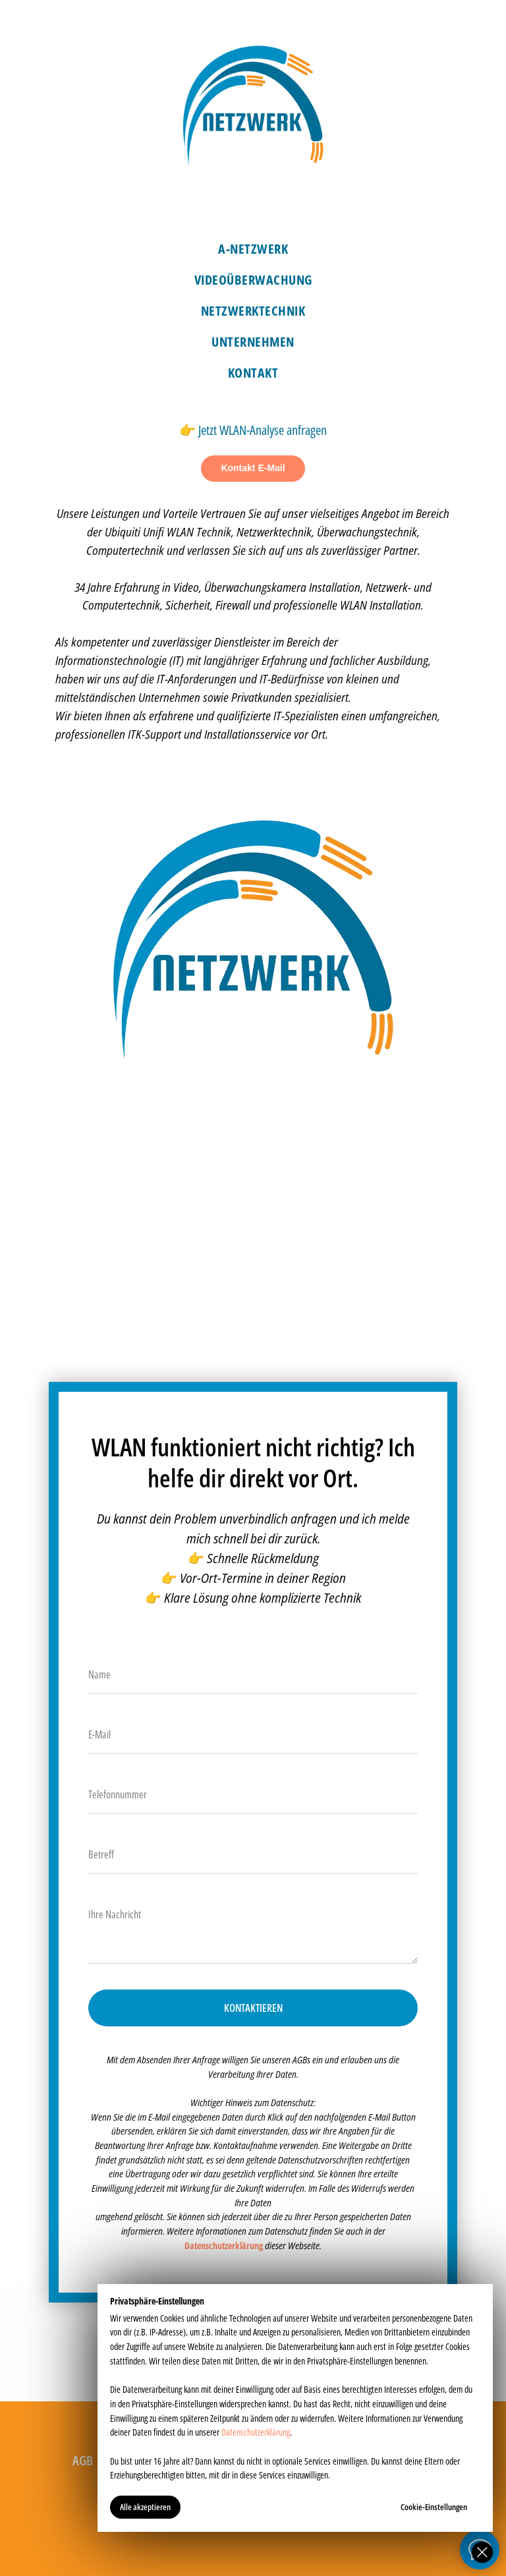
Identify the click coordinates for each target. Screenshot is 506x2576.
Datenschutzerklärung (255, 2432)
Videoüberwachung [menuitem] (253, 280)
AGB (82, 2460)
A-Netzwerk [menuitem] (253, 249)
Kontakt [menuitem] (253, 373)
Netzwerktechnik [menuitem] (253, 311)
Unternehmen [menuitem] (253, 342)
